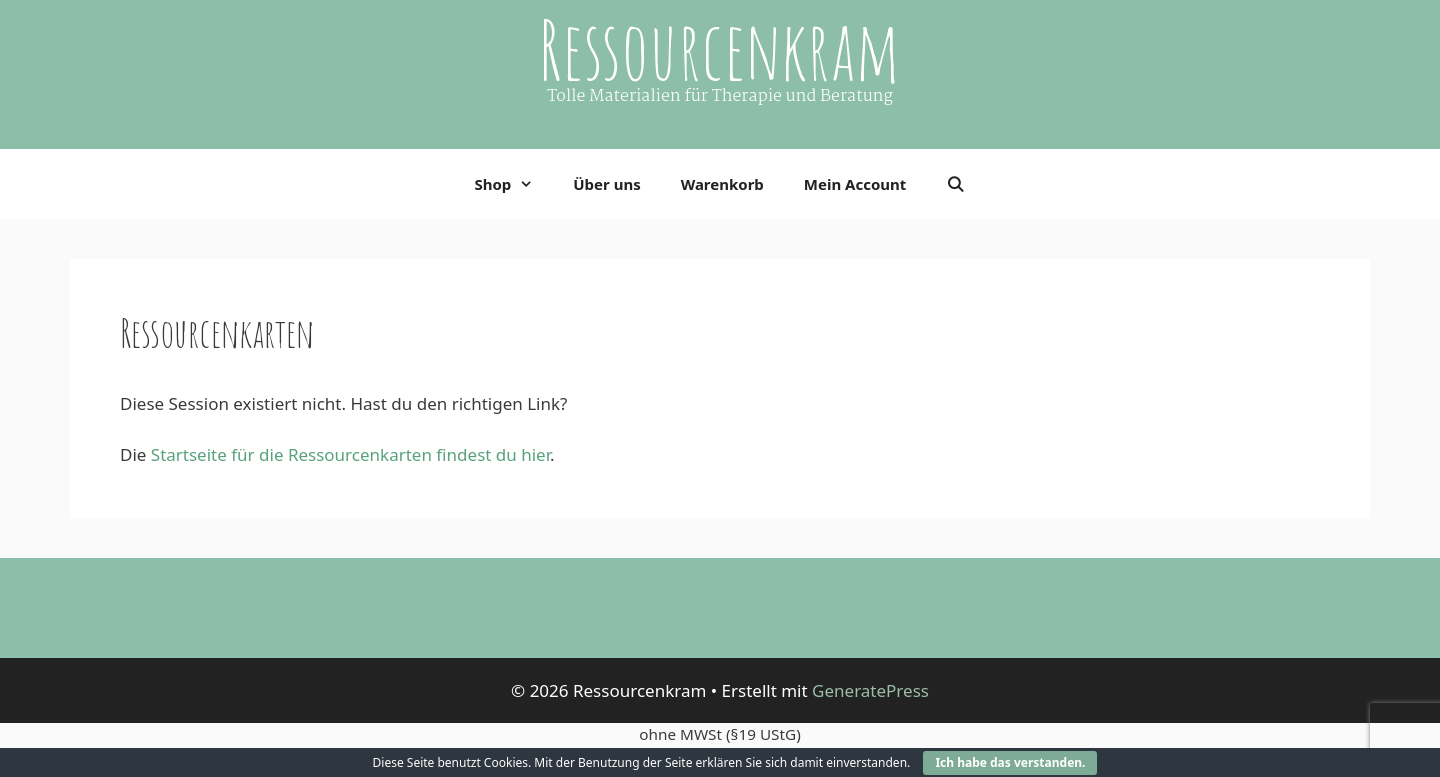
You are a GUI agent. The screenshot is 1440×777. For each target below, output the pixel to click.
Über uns (606, 184)
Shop (513, 184)
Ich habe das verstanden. (1010, 762)
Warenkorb (722, 184)
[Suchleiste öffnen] (955, 184)
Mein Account (855, 184)
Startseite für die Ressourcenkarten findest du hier (350, 454)
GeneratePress (870, 690)
